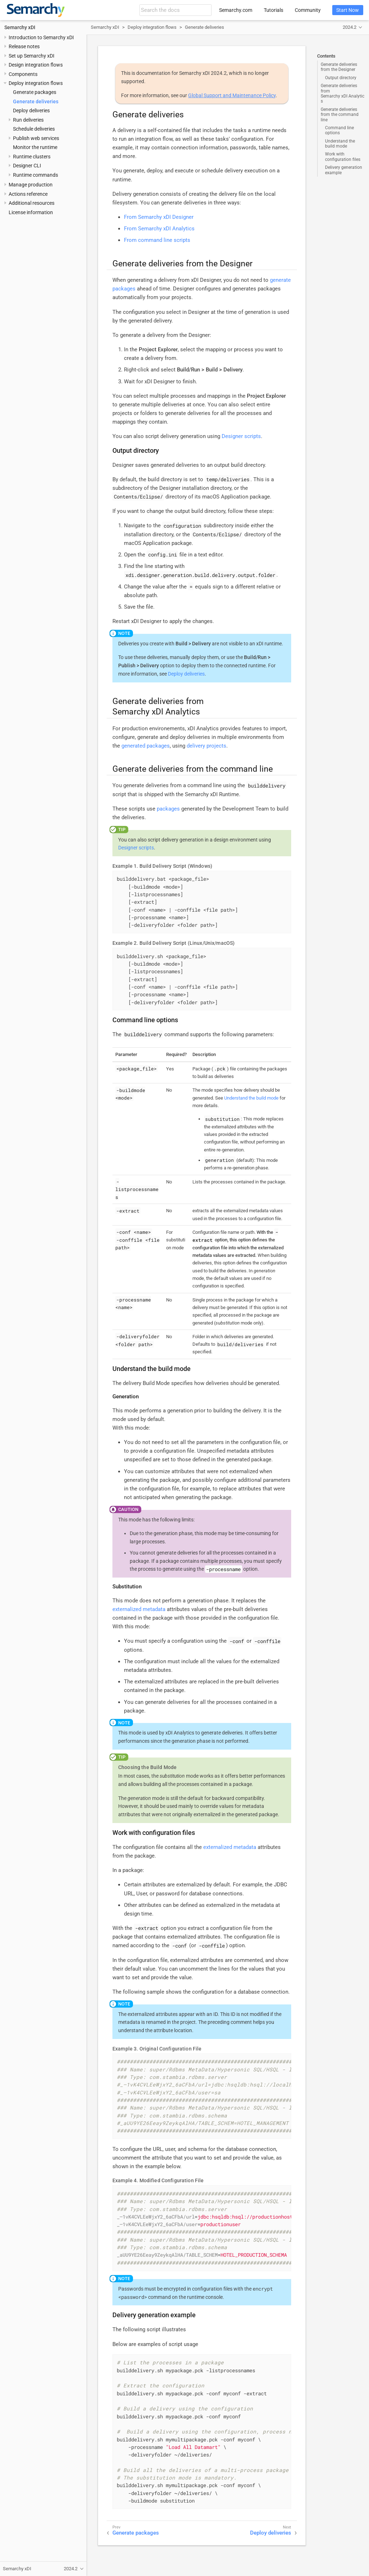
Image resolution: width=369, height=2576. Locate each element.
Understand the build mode (340, 144)
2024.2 (349, 27)
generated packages (145, 746)
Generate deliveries (35, 101)
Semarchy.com (235, 10)
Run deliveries (28, 120)
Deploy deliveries (31, 110)
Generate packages (34, 92)
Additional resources (31, 203)
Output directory (340, 77)
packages (168, 809)
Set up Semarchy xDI (31, 56)
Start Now (347, 10)
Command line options (339, 130)
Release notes (24, 46)
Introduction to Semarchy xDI (41, 37)
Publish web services (36, 138)
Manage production (31, 185)
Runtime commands (35, 175)
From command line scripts (157, 240)
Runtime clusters (31, 156)
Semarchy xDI (19, 27)
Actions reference (28, 194)
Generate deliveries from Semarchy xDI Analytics (342, 93)
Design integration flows (36, 65)
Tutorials (273, 10)
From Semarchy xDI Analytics (159, 228)
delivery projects (206, 746)
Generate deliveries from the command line (340, 114)
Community (308, 10)
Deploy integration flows (36, 83)
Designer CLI (27, 165)
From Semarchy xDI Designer (159, 217)
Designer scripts (241, 436)
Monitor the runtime (35, 147)
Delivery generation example (343, 170)
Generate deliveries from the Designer (339, 67)
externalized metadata (138, 1609)
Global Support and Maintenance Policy (232, 95)
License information (31, 212)
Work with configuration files (342, 157)
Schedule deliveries (34, 129)
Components (23, 74)
